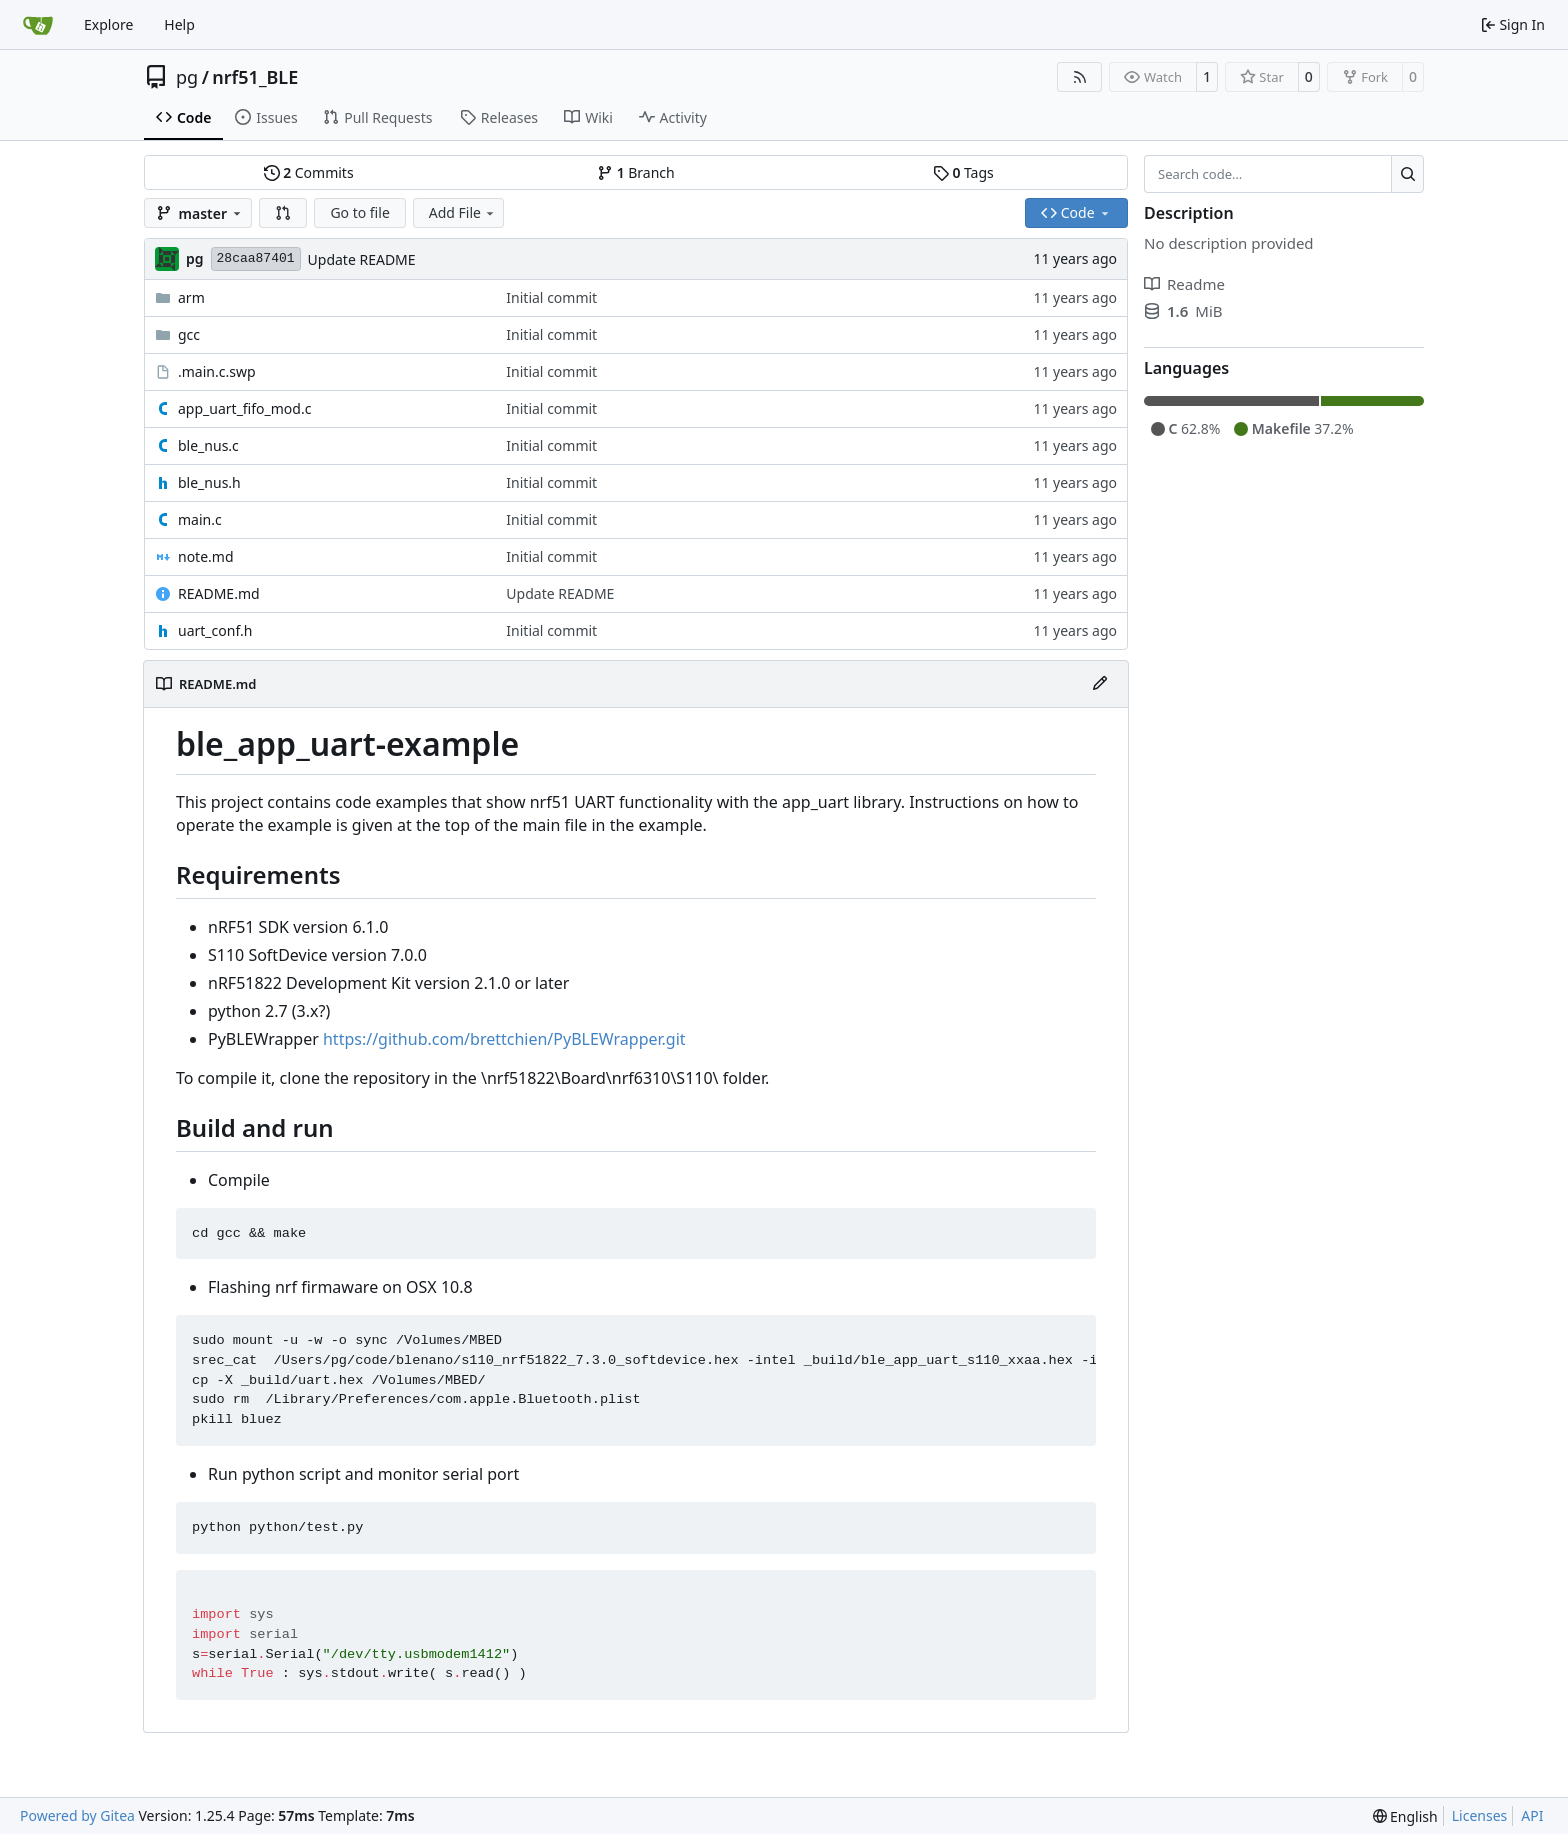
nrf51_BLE (255, 77)
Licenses (1480, 1815)
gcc (189, 334)
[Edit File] (1100, 684)
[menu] (1405, 1816)
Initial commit (551, 297)
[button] (283, 213)
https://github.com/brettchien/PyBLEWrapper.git (504, 1039)
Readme (1184, 284)
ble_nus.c (208, 445)
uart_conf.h (215, 630)
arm (191, 297)
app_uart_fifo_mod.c (244, 408)
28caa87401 (256, 258)
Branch (636, 172)
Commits (309, 172)
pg (187, 77)
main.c (200, 519)
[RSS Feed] (1080, 77)
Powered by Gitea (77, 1815)
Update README (362, 259)
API (1532, 1815)
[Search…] (1407, 174)
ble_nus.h (209, 482)
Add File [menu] (463, 212)
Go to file (359, 212)
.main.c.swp (217, 371)
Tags (963, 172)
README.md (219, 593)
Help (179, 24)
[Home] (38, 25)
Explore (108, 24)
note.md (206, 556)
